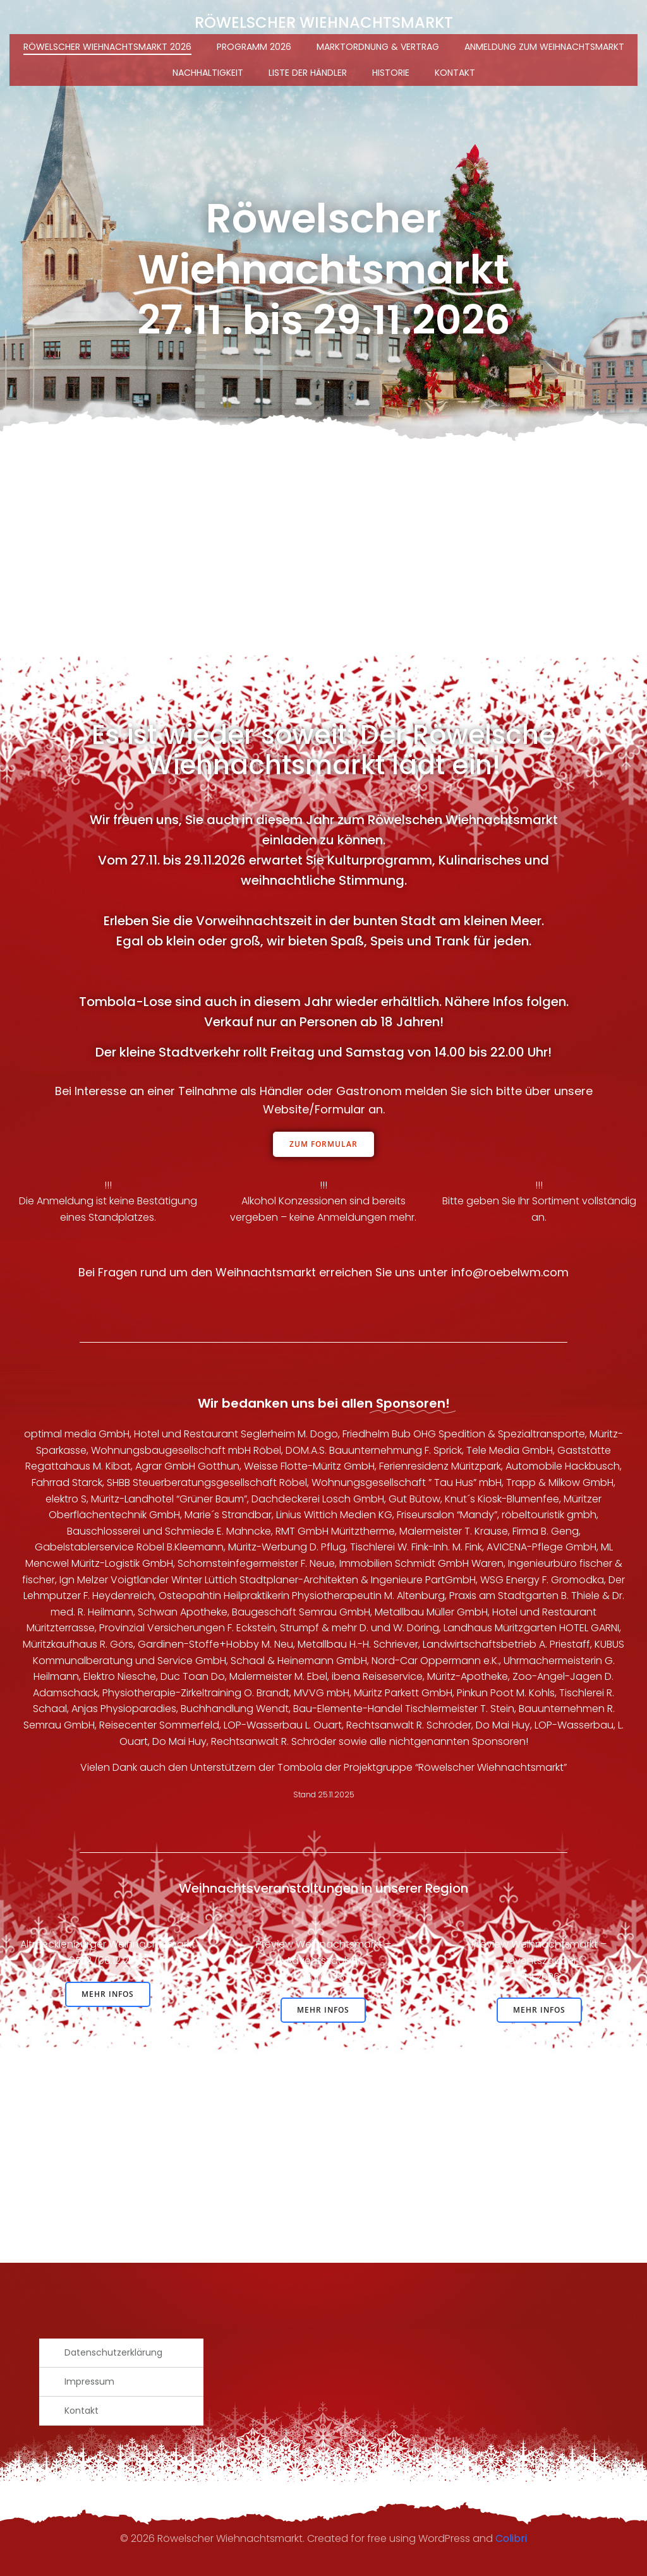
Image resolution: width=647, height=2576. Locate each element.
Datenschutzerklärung (113, 2352)
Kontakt (455, 72)
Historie (390, 72)
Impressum (89, 2381)
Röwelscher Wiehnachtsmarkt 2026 (107, 46)
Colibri (511, 2538)
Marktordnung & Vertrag (378, 46)
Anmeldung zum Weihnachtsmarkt (544, 46)
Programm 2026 (254, 46)
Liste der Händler (308, 72)
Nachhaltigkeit (207, 72)
